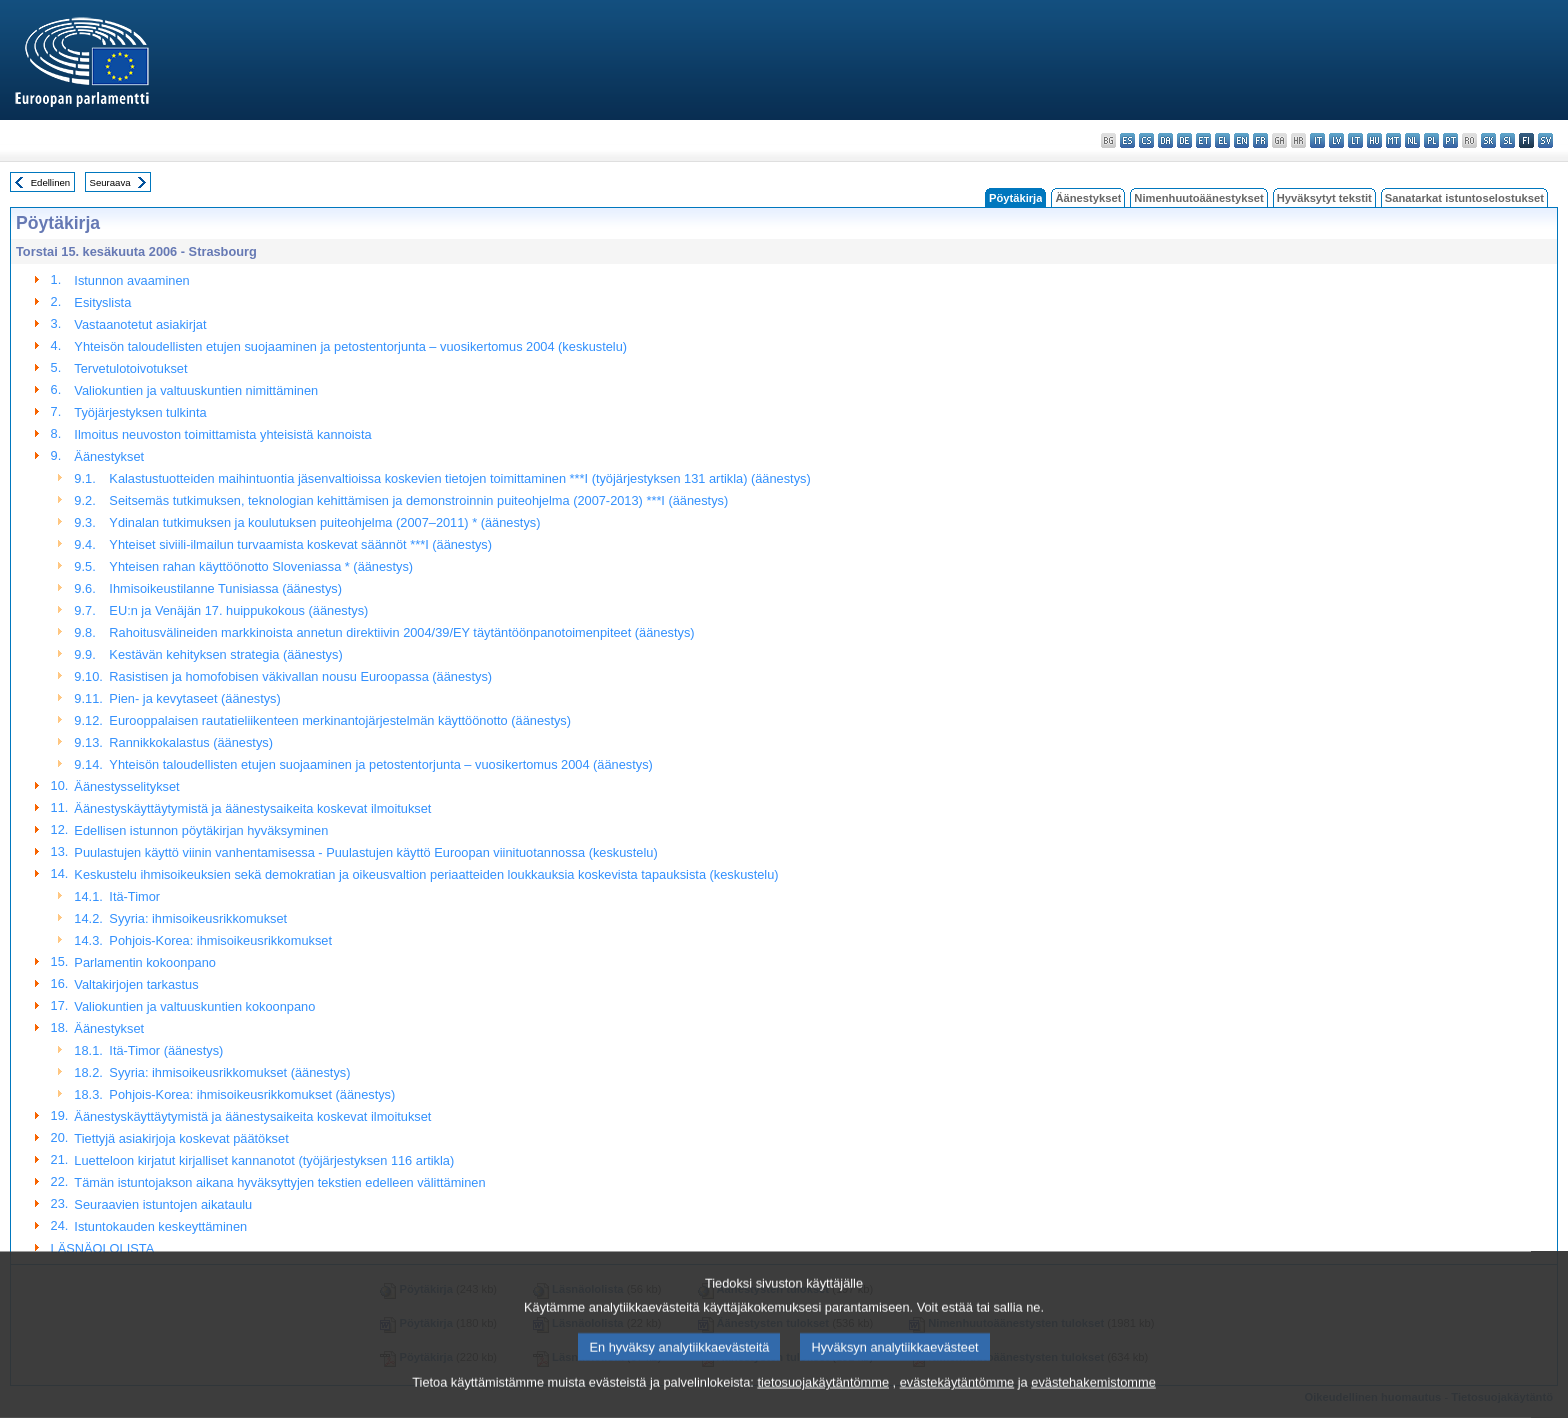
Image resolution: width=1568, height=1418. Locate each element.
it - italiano (1317, 140)
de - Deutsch (1184, 140)
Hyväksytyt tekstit (1324, 198)
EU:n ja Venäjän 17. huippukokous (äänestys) (238, 610)
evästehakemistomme (1093, 1400)
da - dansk (1165, 140)
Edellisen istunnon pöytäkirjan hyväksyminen (201, 830)
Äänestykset (1088, 198)
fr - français (1260, 140)
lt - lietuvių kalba (1355, 140)
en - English (1241, 140)
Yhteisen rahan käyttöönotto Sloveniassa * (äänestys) (261, 566)
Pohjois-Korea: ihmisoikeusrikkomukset (220, 940)
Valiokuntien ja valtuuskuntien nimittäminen (196, 390)
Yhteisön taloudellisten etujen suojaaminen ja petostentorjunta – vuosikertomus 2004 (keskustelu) (350, 346)
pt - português (1450, 140)
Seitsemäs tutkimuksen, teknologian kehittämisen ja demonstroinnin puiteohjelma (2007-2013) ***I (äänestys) (418, 500)
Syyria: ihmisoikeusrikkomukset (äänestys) (229, 1072)
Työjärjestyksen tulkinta (140, 412)
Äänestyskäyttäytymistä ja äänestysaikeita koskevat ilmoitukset (252, 808)
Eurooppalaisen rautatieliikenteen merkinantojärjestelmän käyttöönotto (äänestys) (340, 720)
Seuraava (110, 182)
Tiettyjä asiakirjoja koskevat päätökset (181, 1138)
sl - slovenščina (1507, 140)
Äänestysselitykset (126, 786)
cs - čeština (1146, 140)
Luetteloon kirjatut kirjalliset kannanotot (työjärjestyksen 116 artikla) (264, 1160)
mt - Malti (1393, 140)
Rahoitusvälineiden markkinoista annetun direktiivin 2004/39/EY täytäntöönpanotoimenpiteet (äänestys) (401, 632)
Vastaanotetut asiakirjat (140, 324)
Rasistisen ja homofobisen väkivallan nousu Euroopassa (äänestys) (300, 676)
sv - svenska (1545, 140)
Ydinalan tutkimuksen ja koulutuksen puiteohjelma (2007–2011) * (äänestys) (324, 522)
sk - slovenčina (1488, 140)
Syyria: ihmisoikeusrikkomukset (198, 918)
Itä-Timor (134, 896)
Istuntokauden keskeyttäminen (160, 1226)
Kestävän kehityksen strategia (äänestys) (225, 654)
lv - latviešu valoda (1336, 140)
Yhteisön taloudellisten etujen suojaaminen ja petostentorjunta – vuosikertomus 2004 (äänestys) (381, 764)
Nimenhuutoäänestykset (1198, 198)
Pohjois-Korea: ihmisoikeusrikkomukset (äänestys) (252, 1094)
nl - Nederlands (1412, 140)
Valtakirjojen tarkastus (136, 984)
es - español (1127, 140)
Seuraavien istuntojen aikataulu (163, 1204)
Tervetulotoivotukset (130, 368)
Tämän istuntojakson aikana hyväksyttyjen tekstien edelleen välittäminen (279, 1182)
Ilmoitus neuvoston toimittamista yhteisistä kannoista (222, 434)
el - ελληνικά (1222, 140)
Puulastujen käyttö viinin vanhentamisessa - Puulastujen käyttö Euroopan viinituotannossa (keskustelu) (365, 852)
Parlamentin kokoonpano (145, 962)
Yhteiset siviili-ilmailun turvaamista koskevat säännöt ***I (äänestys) (300, 544)
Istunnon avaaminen (131, 280)
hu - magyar (1374, 140)
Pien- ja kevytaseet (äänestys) (194, 698)
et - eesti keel (1203, 140)
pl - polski (1431, 140)
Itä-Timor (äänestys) (166, 1050)
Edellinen (50, 182)
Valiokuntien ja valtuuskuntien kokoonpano (194, 1006)
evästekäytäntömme (957, 1400)
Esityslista (102, 302)
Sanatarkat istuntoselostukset (1464, 198)
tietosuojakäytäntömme (823, 1400)
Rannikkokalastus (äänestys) (191, 742)
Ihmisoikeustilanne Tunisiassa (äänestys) (225, 588)
